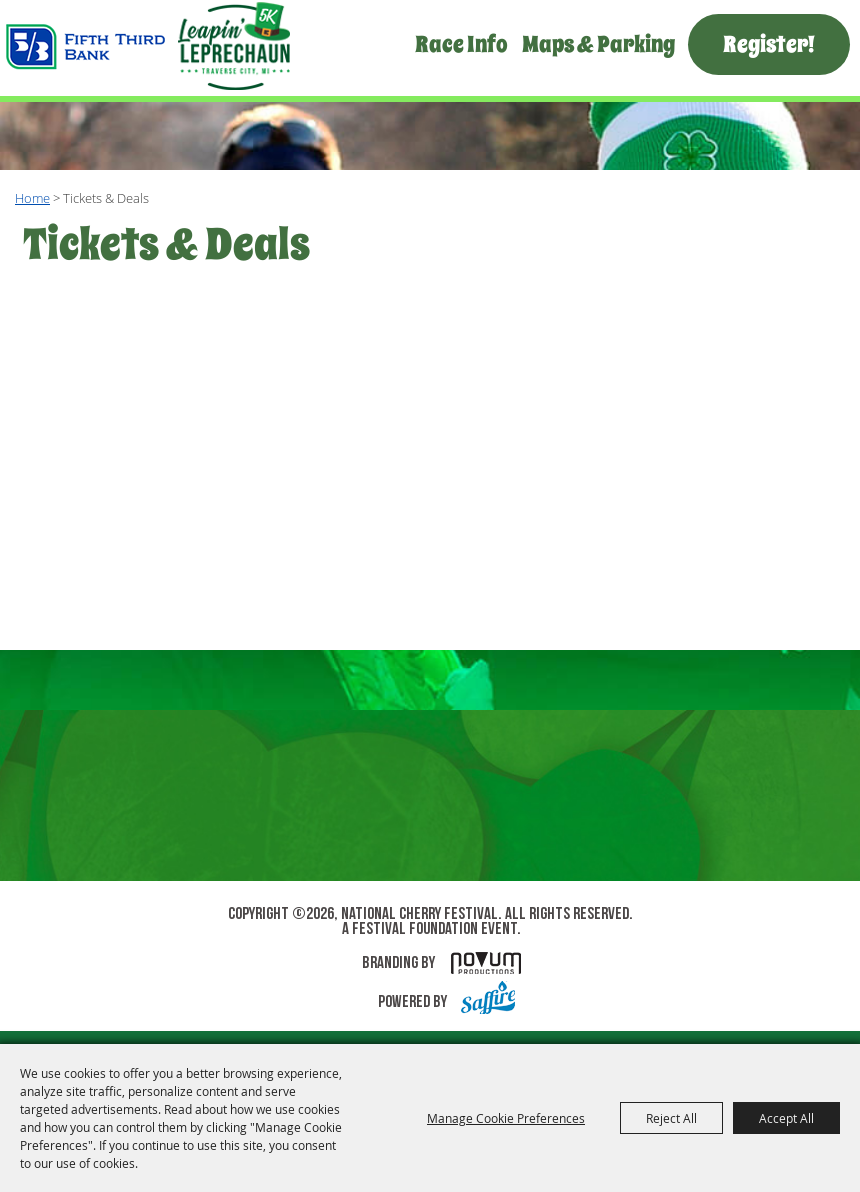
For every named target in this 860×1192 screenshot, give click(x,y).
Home (32, 198)
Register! (769, 44)
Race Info (461, 44)
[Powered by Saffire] (484, 1002)
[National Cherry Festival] (148, 47)
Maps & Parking (598, 44)
